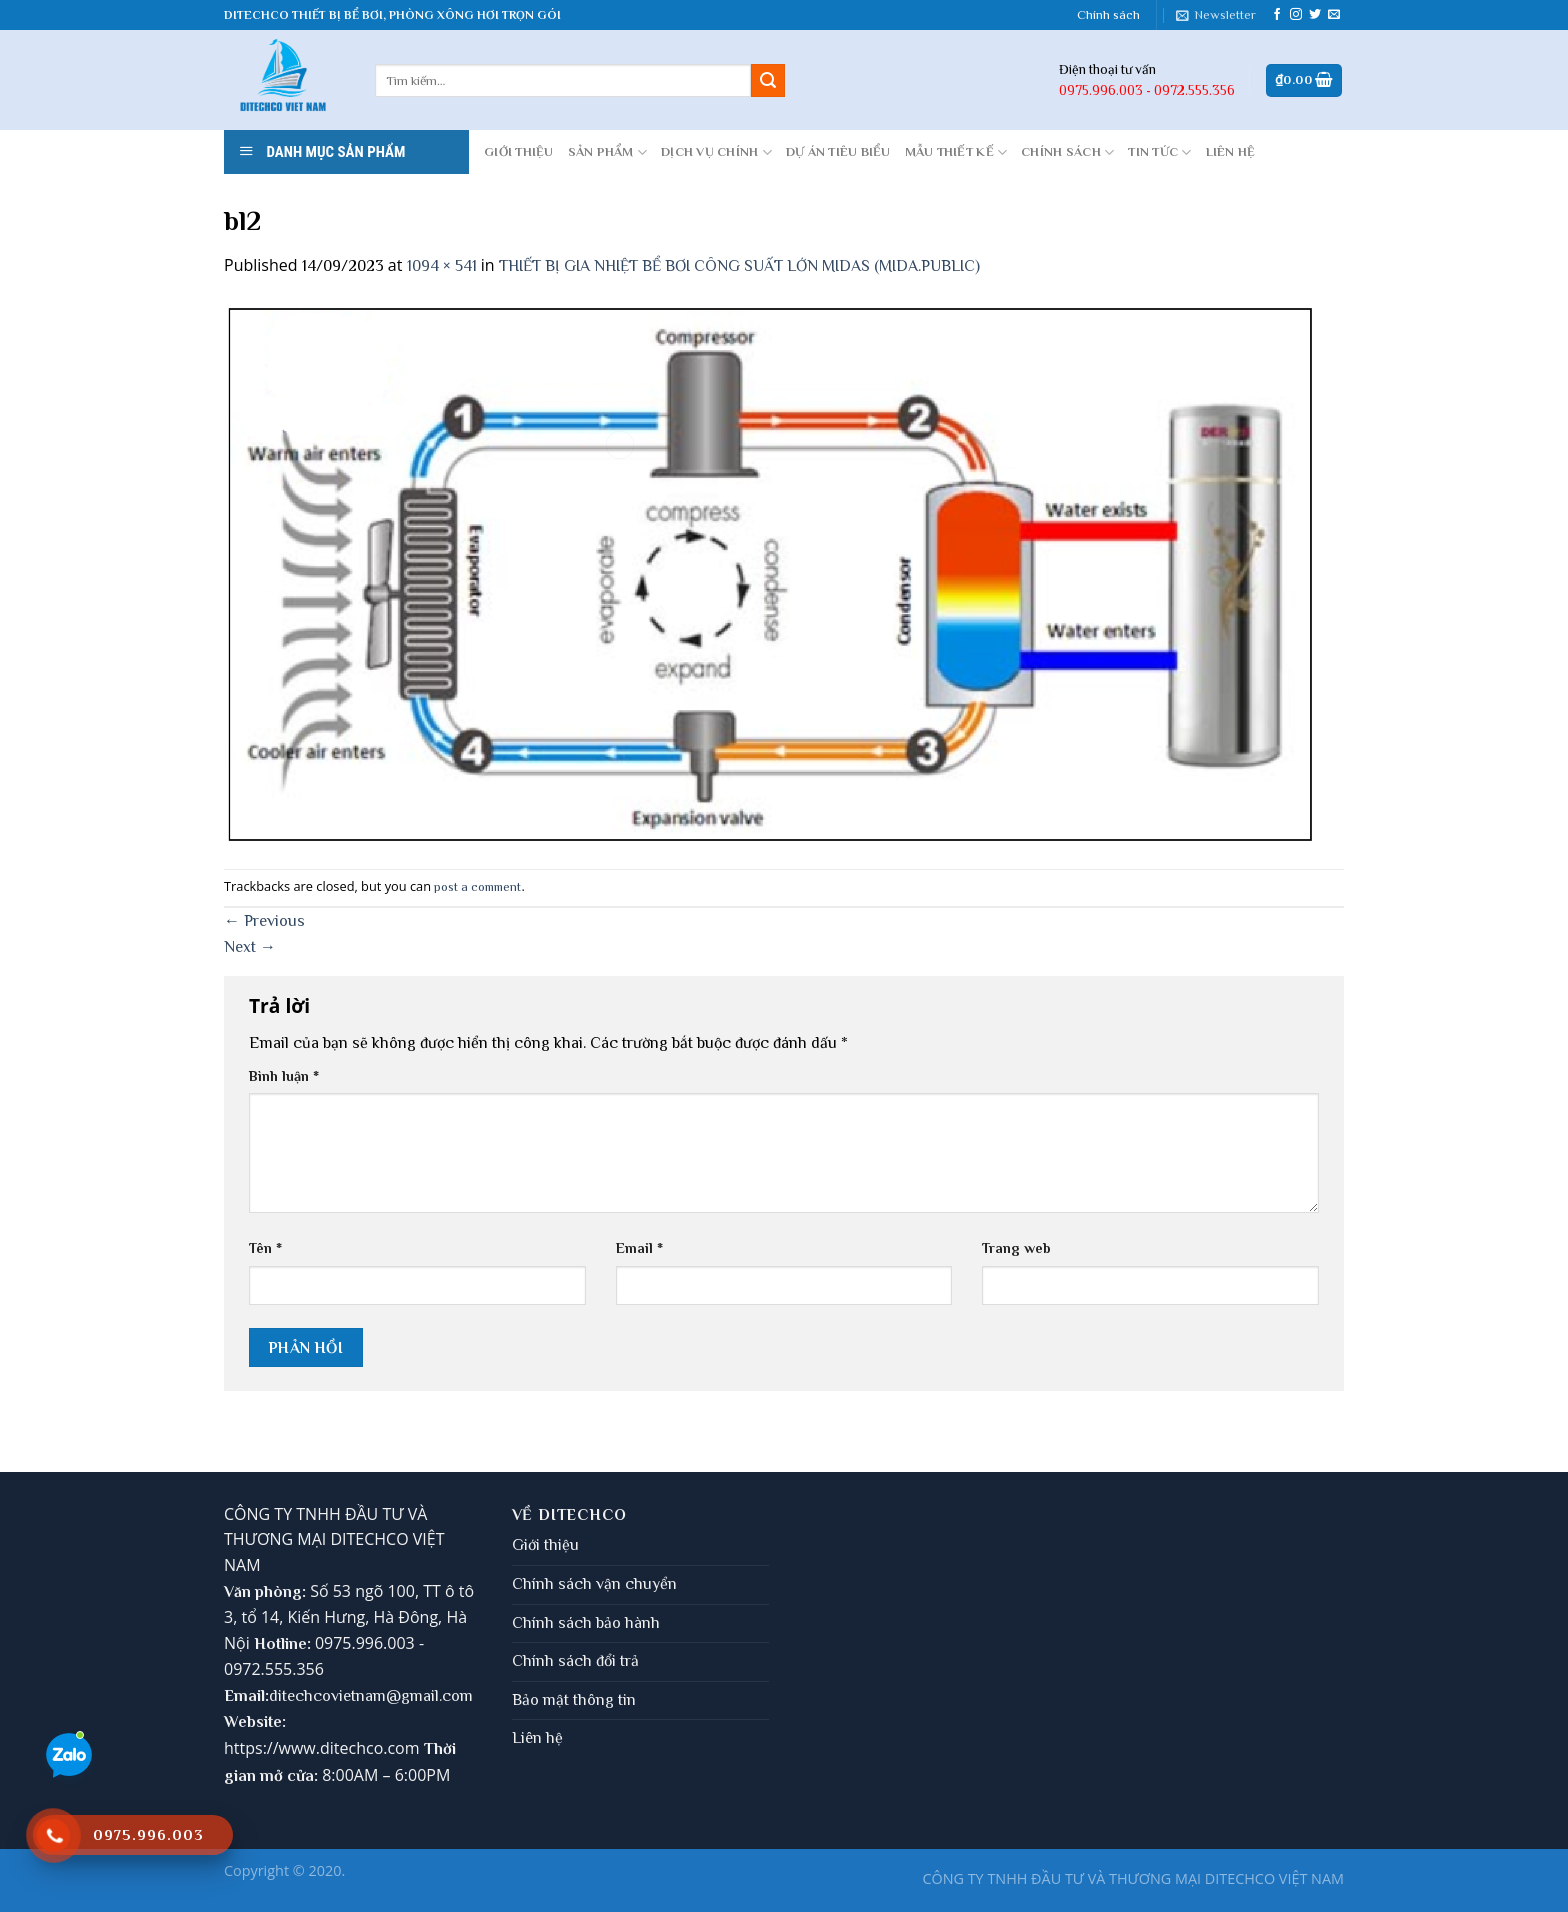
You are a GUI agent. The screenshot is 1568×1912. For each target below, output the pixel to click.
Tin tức (1159, 152)
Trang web (1016, 1248)
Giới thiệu (545, 1545)
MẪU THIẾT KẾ (956, 152)
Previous (264, 921)
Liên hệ (537, 1738)
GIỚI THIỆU (519, 151)
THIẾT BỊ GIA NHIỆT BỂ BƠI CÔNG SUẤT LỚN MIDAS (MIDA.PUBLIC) (739, 266)
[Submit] (768, 81)
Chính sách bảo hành (586, 1623)
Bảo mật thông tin (574, 1700)
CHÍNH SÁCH (1067, 152)
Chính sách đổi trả (575, 1661)
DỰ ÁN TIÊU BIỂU (838, 151)
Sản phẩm (608, 152)
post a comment (477, 886)
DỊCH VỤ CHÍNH (716, 152)
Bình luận (284, 1076)
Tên (265, 1248)
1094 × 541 (442, 266)
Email (639, 1248)
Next (250, 947)
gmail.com (437, 1696)
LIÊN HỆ (1231, 151)
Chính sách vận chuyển (594, 1584)
